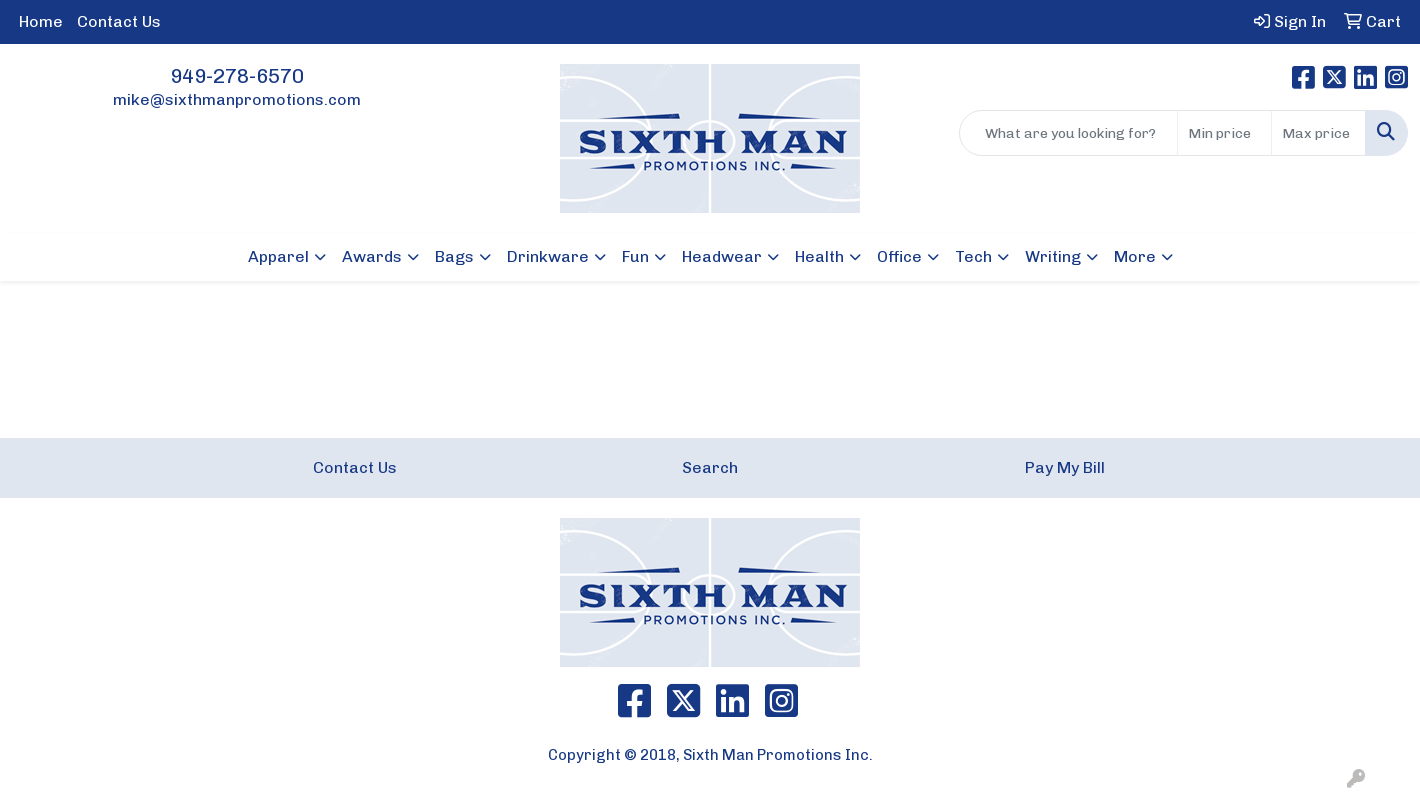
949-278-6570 (237, 76)
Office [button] (899, 256)
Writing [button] (1053, 256)
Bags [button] (454, 256)
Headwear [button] (722, 256)
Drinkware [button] (548, 256)
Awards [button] (372, 256)
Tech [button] (973, 256)
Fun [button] (635, 256)
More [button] (1135, 256)
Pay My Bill (1065, 467)
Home (41, 21)
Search (710, 467)
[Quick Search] (1068, 133)
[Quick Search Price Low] (1224, 133)
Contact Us (119, 21)
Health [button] (819, 256)
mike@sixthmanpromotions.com (237, 99)
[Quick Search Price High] (1318, 133)
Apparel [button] (278, 256)
